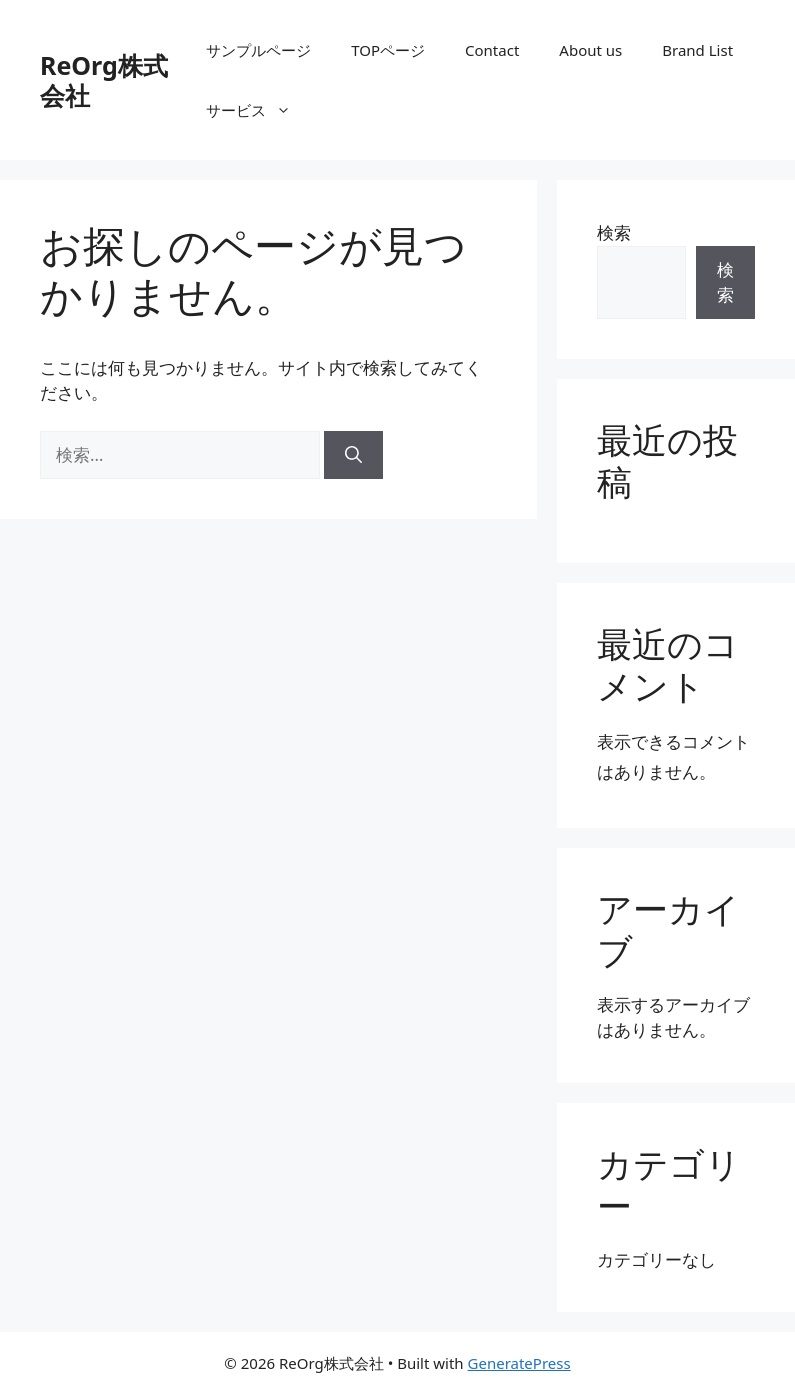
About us (590, 50)
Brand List (697, 50)
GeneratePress (519, 1363)
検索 (614, 232)
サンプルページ (258, 50)
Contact (492, 50)
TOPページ (388, 50)
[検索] (353, 455)
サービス (258, 110)
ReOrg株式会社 (104, 80)
